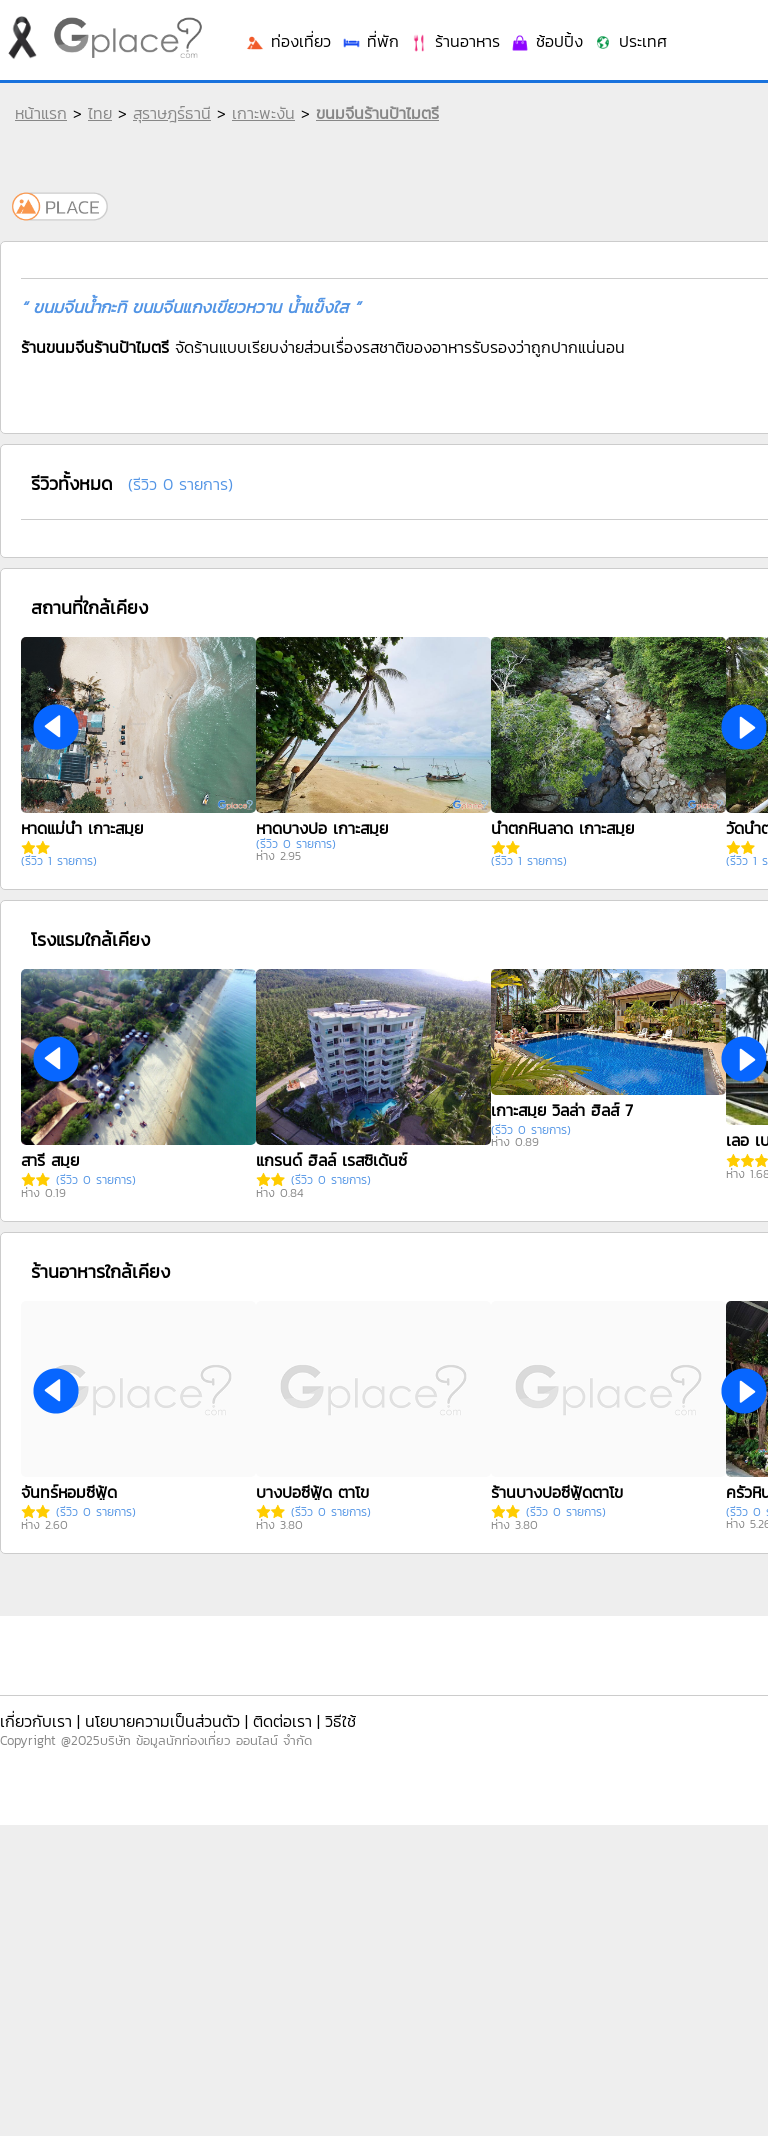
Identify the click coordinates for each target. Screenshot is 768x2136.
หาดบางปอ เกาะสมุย (322, 828)
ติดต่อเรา (282, 1721)
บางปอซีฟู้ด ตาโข (312, 1492)
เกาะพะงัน (263, 113)
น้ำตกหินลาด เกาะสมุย (562, 828)
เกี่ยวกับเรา (36, 1721)
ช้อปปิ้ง (546, 41)
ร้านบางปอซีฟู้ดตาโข (557, 1492)
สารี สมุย (50, 1160)
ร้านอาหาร (454, 41)
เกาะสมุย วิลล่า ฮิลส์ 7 (562, 1110)
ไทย (100, 113)
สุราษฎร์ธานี (172, 113)
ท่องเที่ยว (288, 41)
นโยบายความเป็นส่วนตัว (162, 1721)
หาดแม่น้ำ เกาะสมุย (82, 828)
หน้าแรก (41, 113)
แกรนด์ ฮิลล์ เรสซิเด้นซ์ (331, 1160)
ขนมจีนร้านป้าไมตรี (377, 113)
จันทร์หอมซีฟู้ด (69, 1492)
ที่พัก (370, 41)
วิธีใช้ (340, 1721)
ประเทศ (630, 41)
